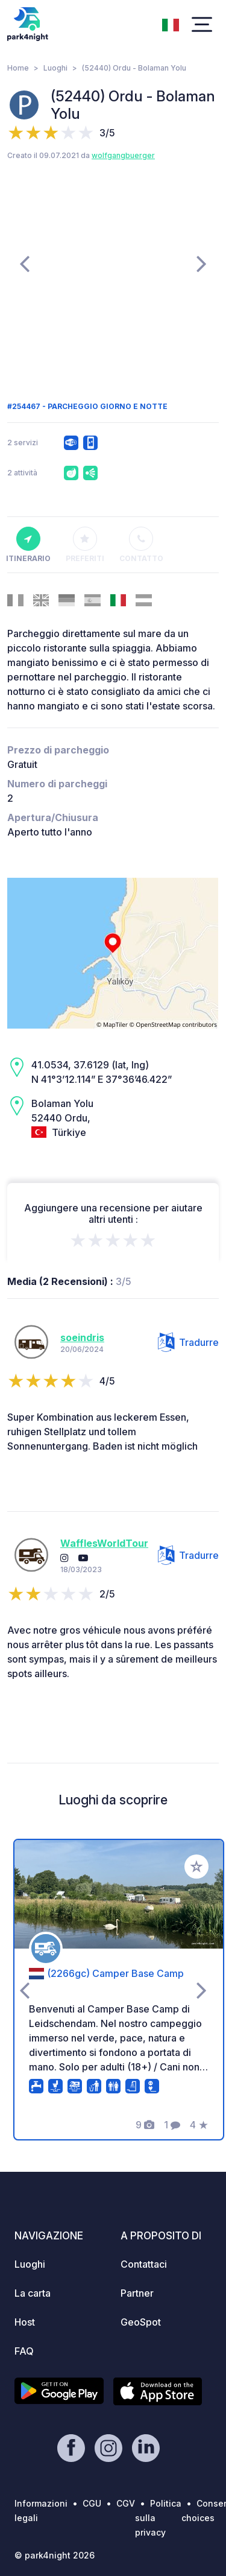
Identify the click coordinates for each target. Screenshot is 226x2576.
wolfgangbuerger (123, 155)
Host (24, 2322)
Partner (137, 2293)
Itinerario (28, 545)
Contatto (142, 545)
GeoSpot (141, 2322)
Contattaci (144, 2264)
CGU (92, 2503)
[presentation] (24, 263)
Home (18, 67)
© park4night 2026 (54, 2555)
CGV (125, 2503)
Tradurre (188, 1342)
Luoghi (55, 67)
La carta (32, 2293)
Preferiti (85, 545)
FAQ (24, 2351)
